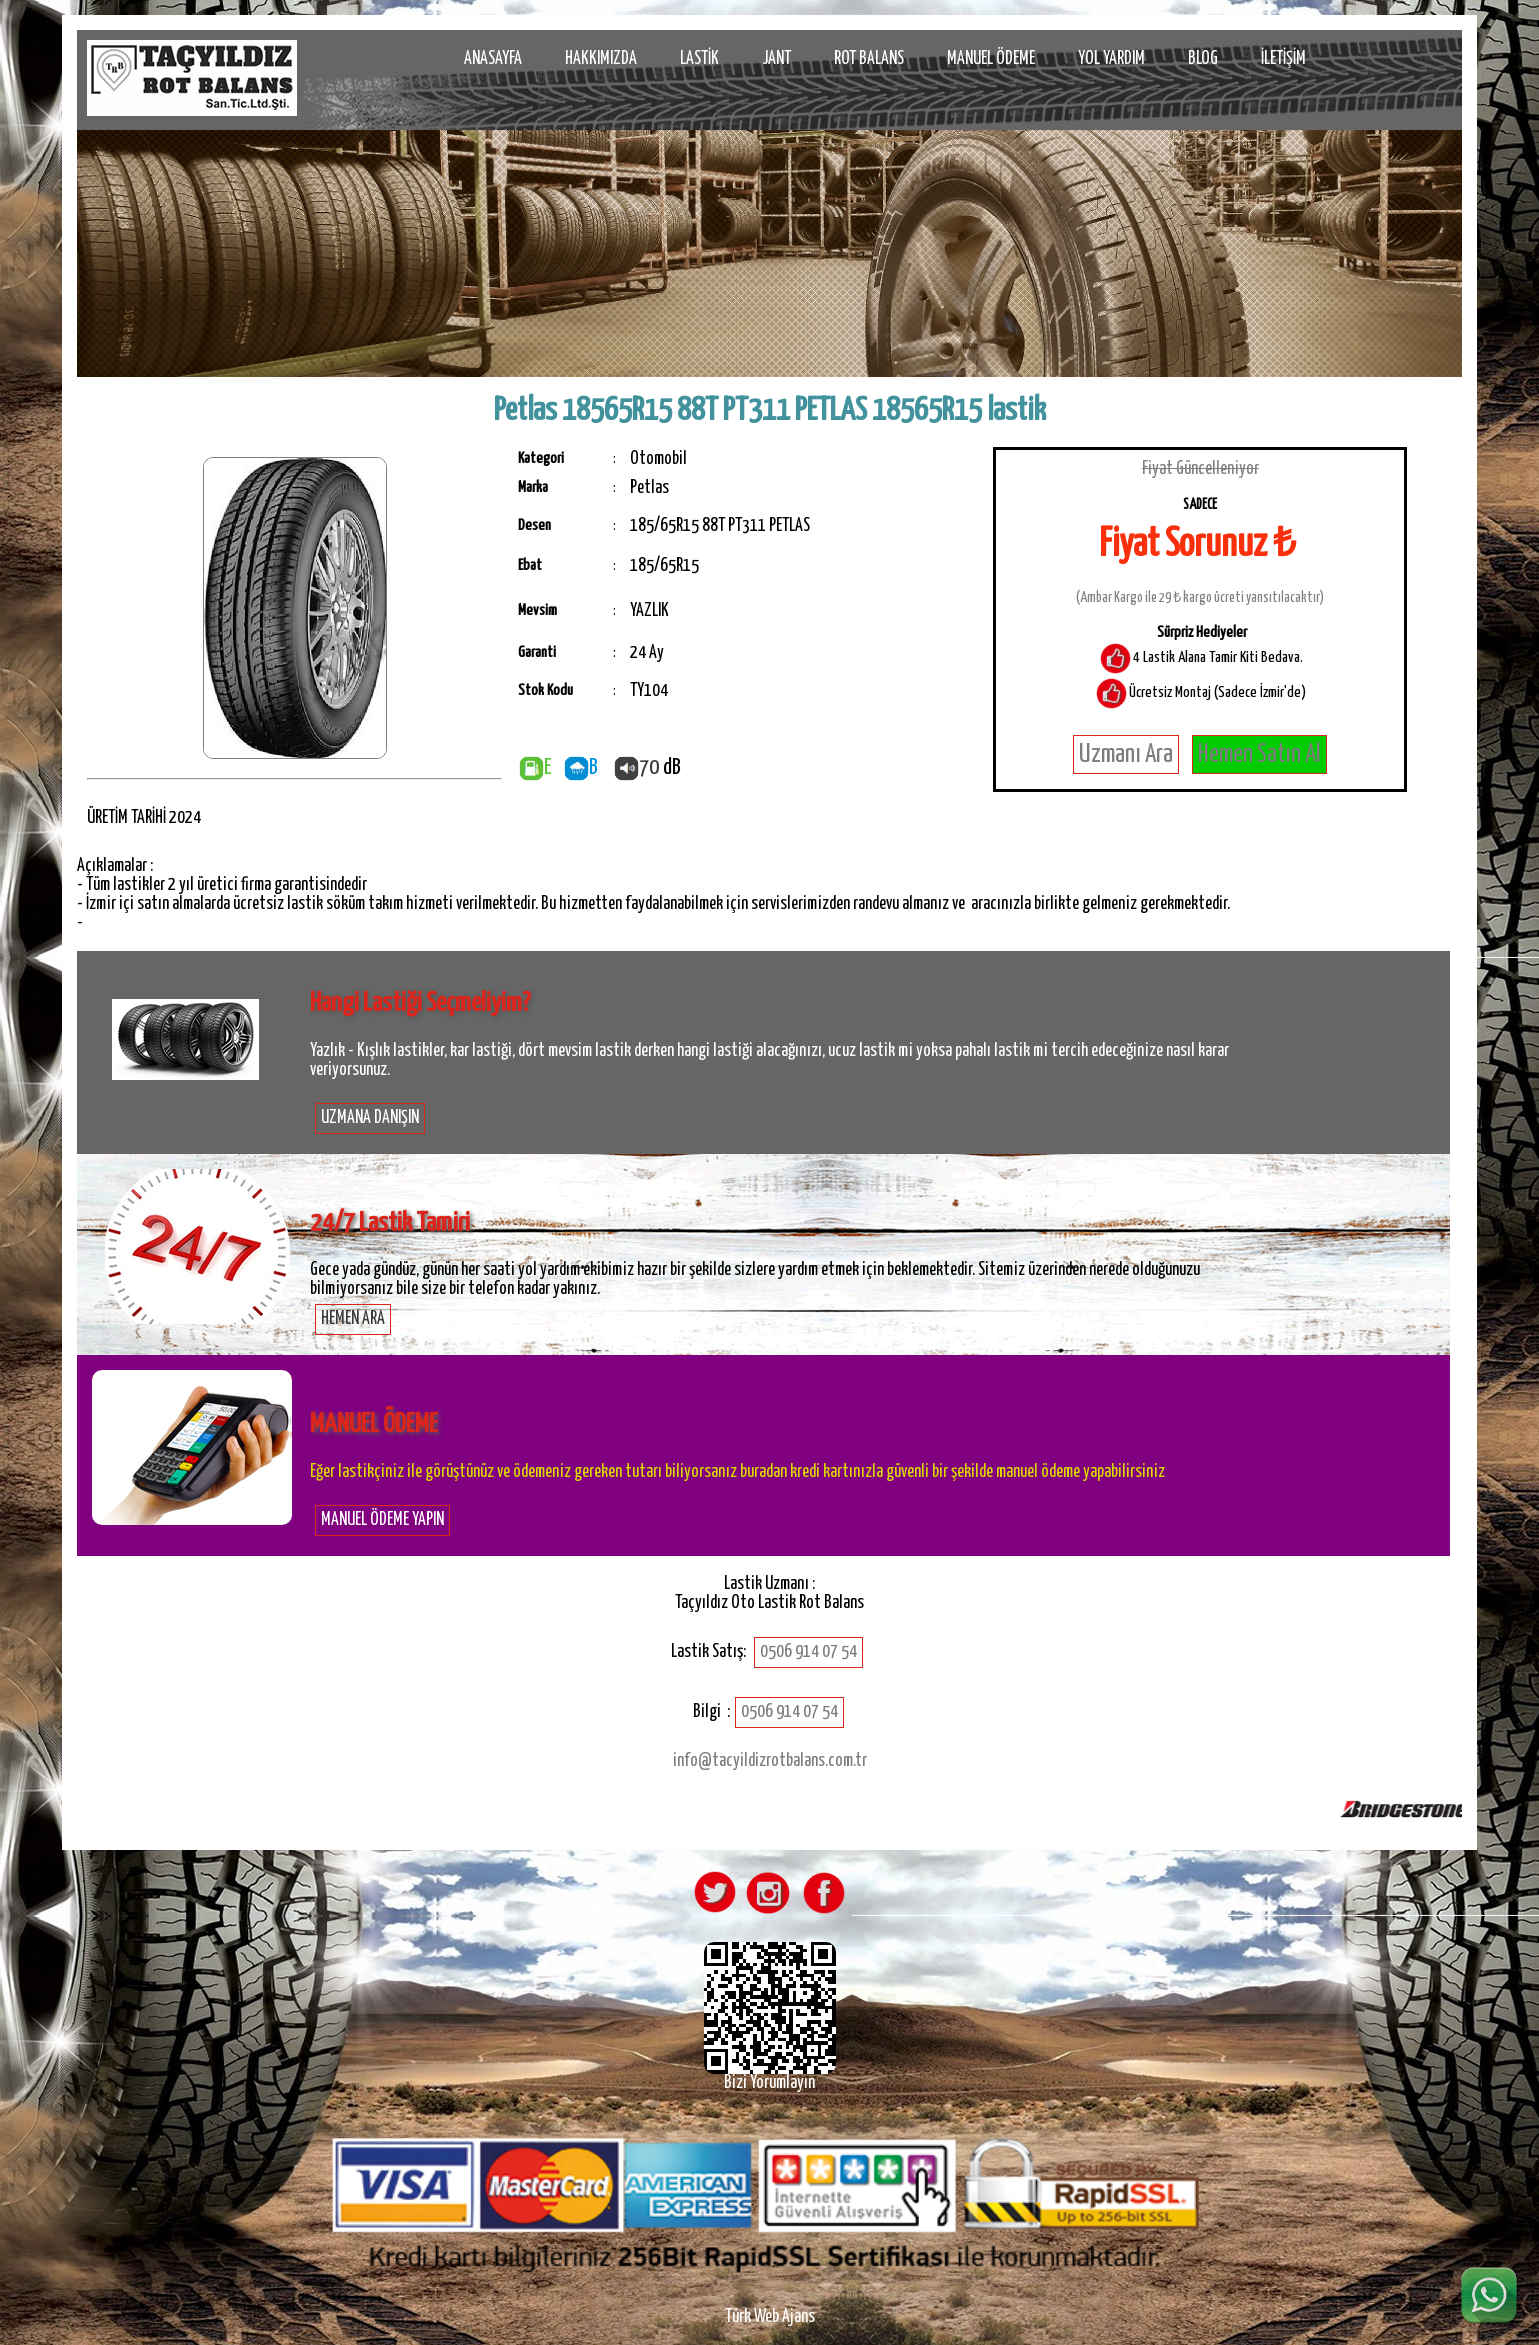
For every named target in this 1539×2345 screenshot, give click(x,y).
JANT (776, 59)
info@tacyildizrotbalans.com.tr (770, 1761)
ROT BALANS (869, 59)
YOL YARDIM (1111, 59)
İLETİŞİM (1283, 59)
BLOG (1203, 59)
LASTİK (699, 59)
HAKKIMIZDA (601, 59)
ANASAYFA (493, 59)
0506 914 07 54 (808, 1652)
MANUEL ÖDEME (991, 59)
